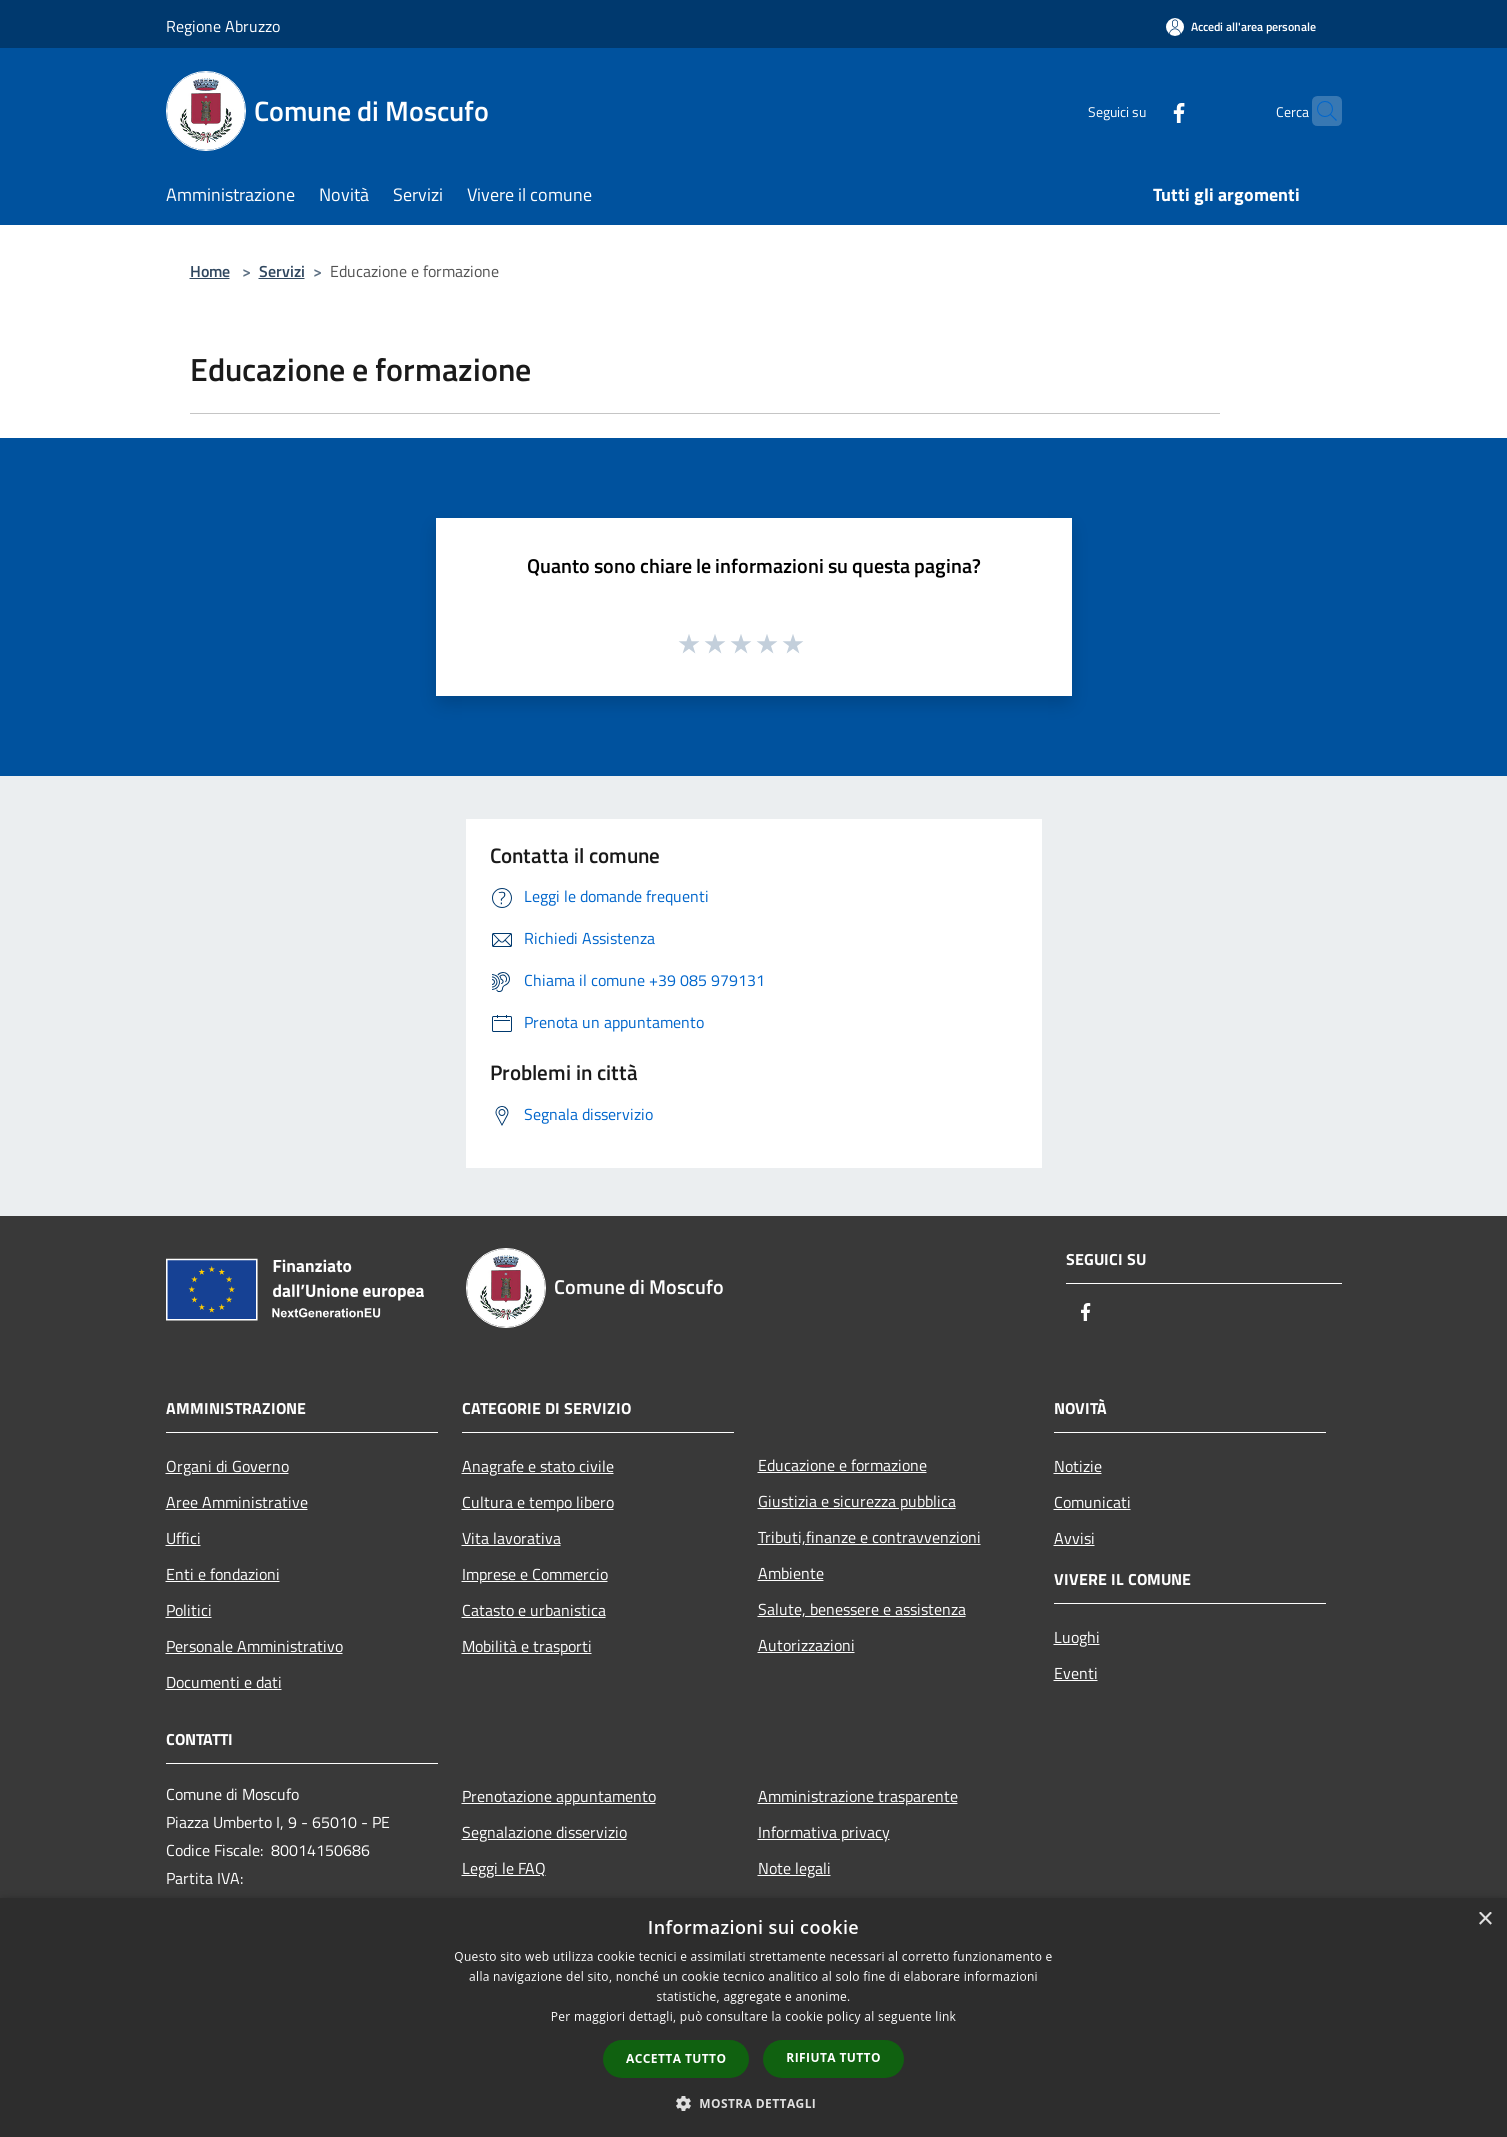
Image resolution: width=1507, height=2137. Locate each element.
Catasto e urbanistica (534, 1610)
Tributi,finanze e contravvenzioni (869, 1537)
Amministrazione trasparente (858, 1796)
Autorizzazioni (806, 1645)
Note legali (794, 1868)
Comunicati (1092, 1502)
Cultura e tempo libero (538, 1502)
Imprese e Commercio (535, 1574)
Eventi (1076, 1673)
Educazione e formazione (842, 1465)
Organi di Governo (227, 1466)
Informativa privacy (824, 1832)
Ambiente (791, 1573)
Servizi (282, 271)
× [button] (1484, 1919)
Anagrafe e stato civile (538, 1466)
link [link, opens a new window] (945, 2016)
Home (210, 271)
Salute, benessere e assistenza (862, 1609)
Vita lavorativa (511, 1538)
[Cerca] (1318, 111)
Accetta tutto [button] (676, 2058)
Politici (189, 1610)
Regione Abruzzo (223, 26)
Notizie (1078, 1466)
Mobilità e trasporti (527, 1646)
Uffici (183, 1538)
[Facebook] (1140, 110)
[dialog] (753, 2017)
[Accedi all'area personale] (1241, 26)
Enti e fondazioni (223, 1574)
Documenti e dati (224, 1682)
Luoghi (1077, 1637)
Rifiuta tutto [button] (833, 2057)
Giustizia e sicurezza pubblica (857, 1501)
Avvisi (1074, 1538)
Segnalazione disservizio (544, 1832)
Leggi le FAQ (504, 1868)
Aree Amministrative (237, 1502)
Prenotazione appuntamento (559, 1796)
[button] (754, 2103)
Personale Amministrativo (254, 1646)
